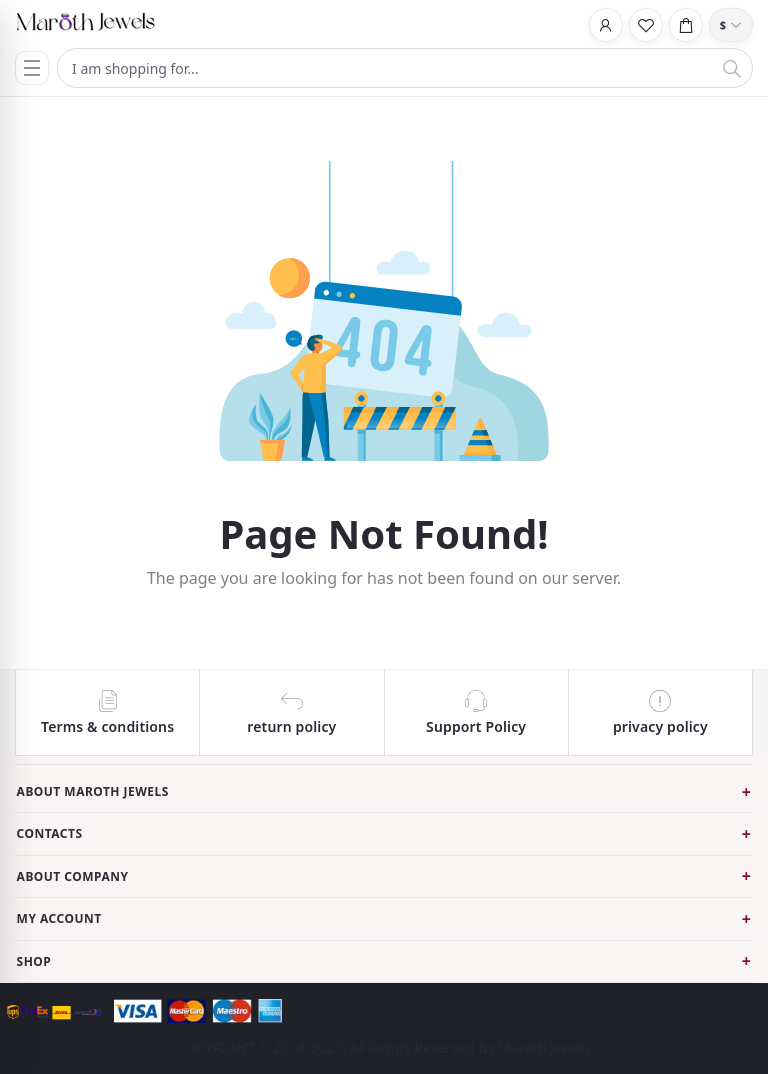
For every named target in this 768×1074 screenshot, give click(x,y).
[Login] (606, 25)
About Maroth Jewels (93, 791)
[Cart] (686, 25)
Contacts (50, 833)
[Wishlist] (646, 25)
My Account (59, 918)
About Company (73, 876)
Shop (34, 961)
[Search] (732, 68)
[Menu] (32, 68)
